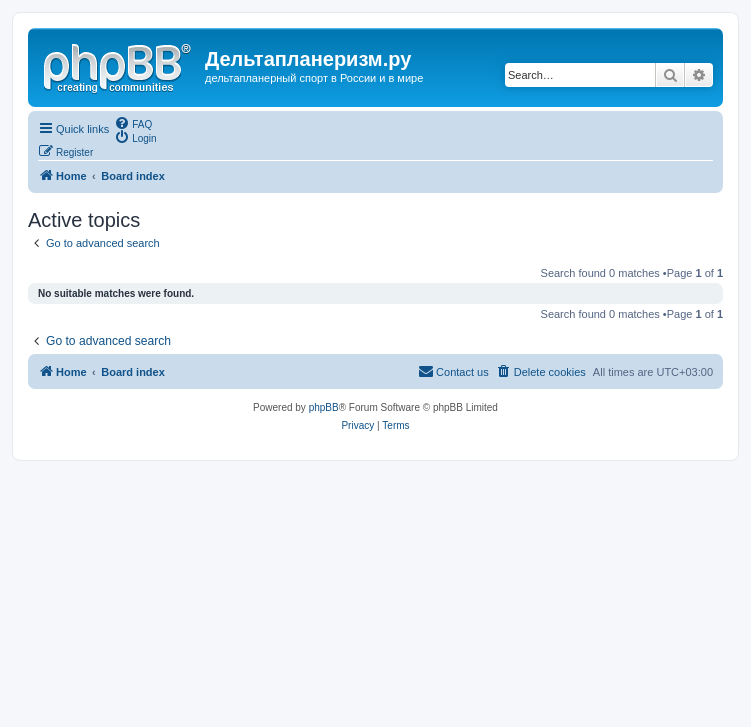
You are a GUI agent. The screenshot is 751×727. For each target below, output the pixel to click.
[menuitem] (133, 123)
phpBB (324, 407)
